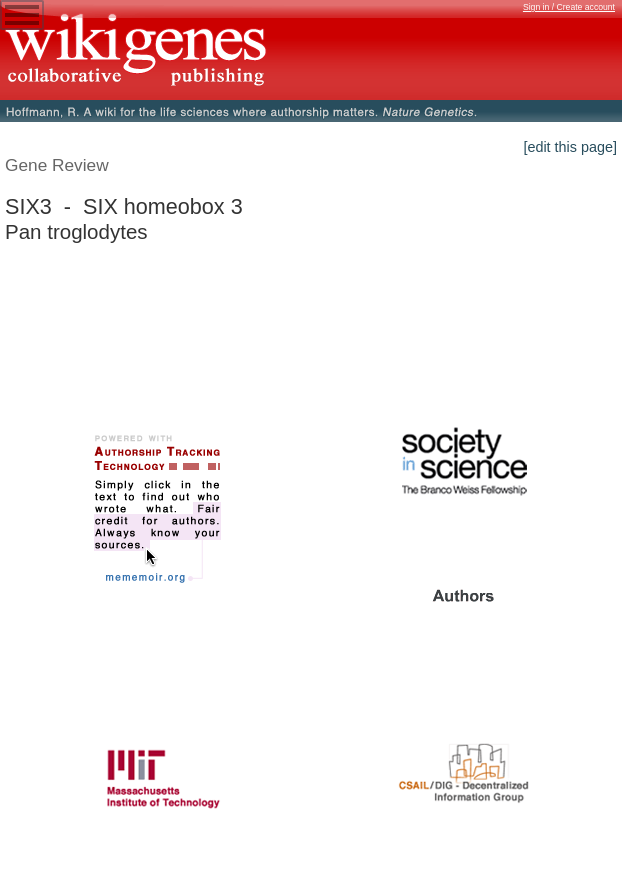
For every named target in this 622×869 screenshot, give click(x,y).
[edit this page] (570, 147)
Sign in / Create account (569, 7)
